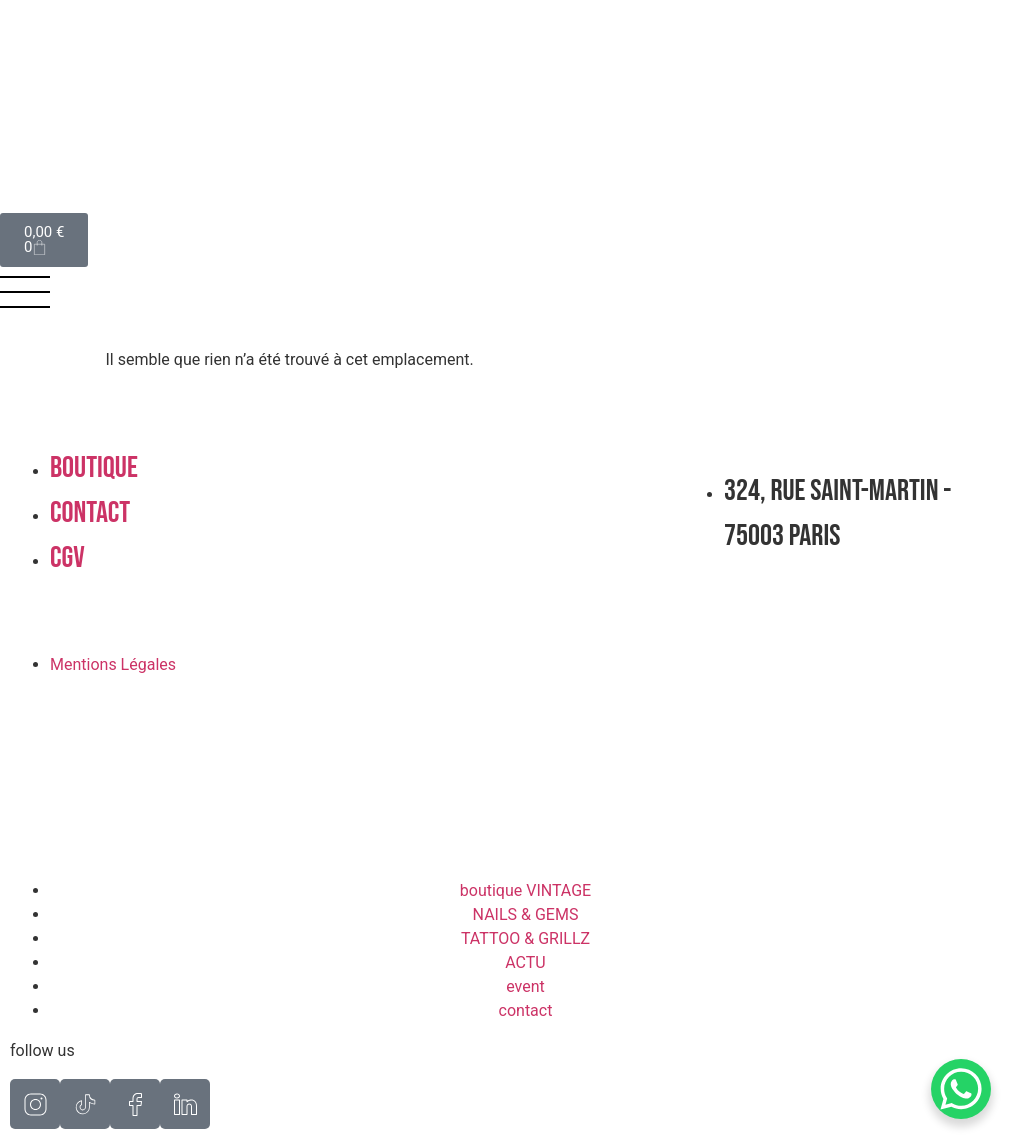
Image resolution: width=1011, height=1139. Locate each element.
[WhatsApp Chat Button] (961, 1089)
